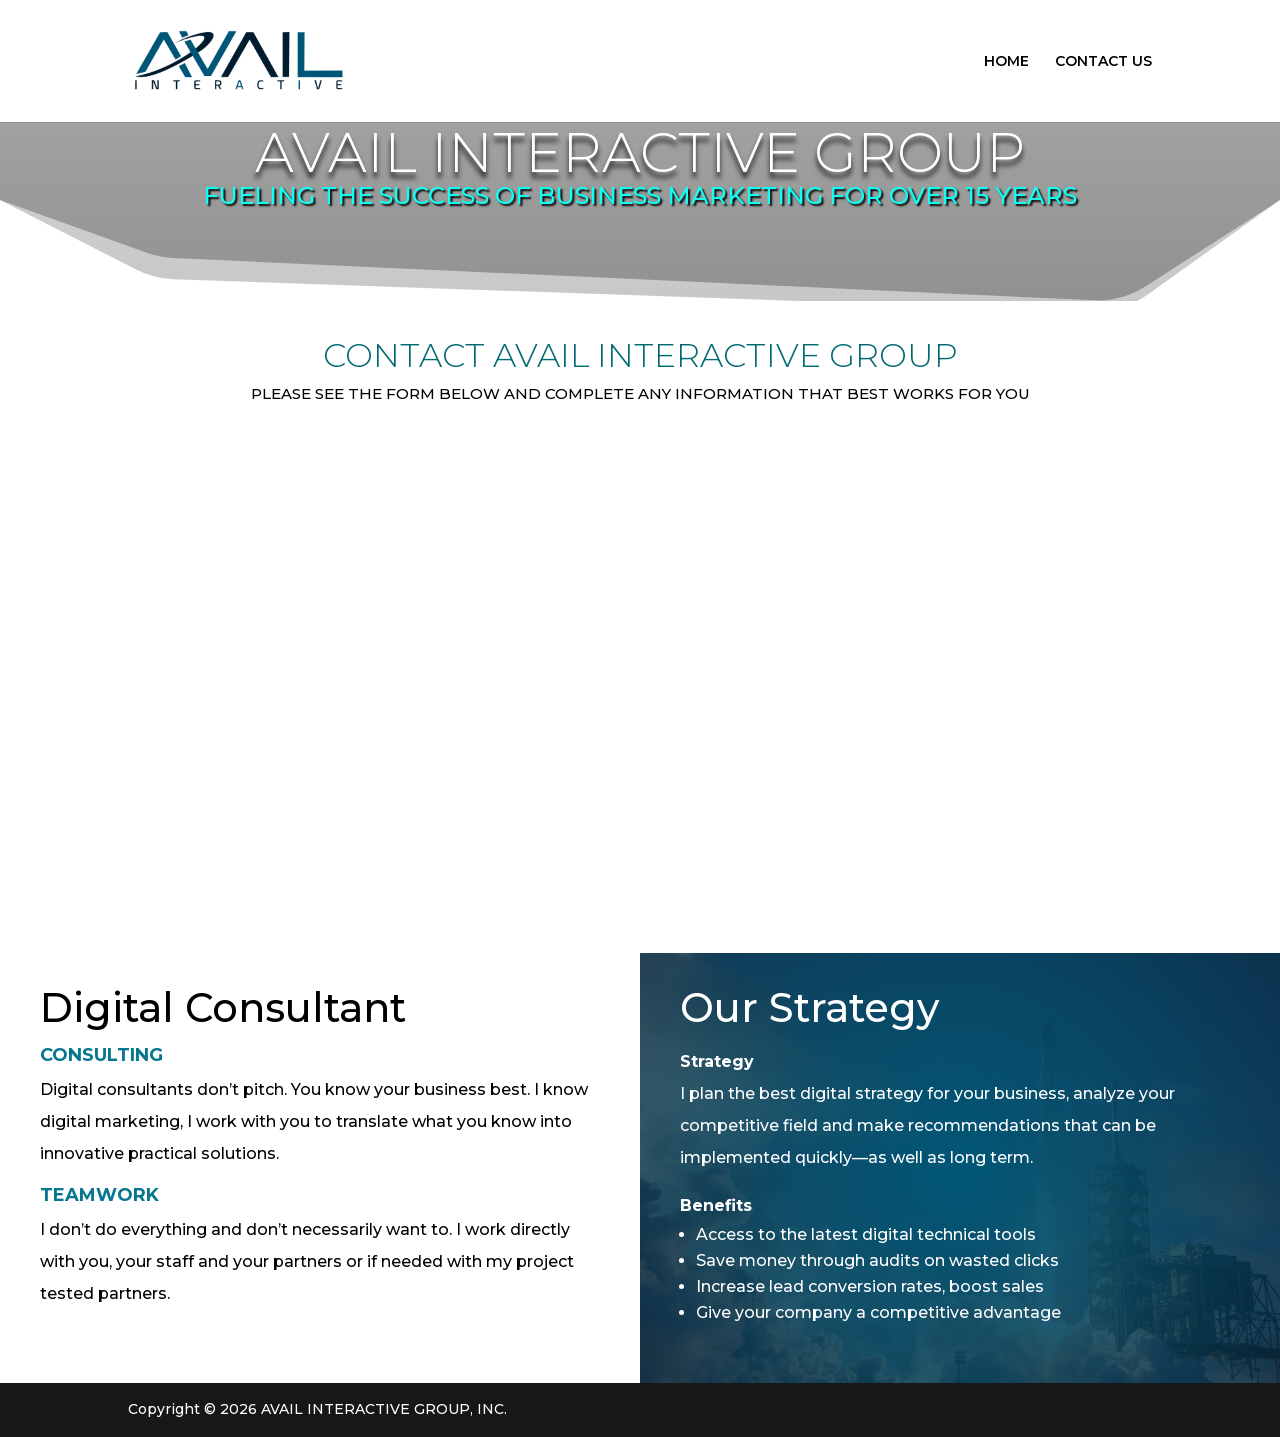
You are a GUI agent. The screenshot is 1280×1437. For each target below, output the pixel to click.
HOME (1006, 62)
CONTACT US (1103, 62)
